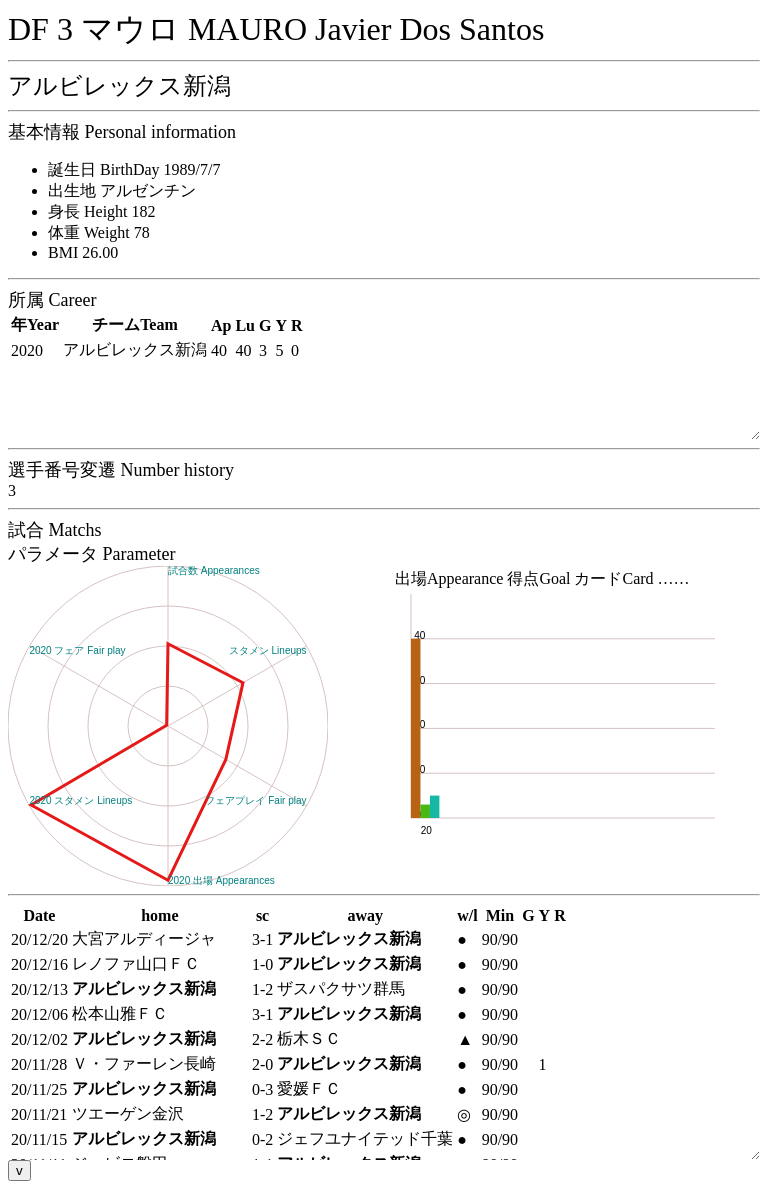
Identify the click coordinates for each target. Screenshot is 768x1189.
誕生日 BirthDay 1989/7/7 (134, 169)
